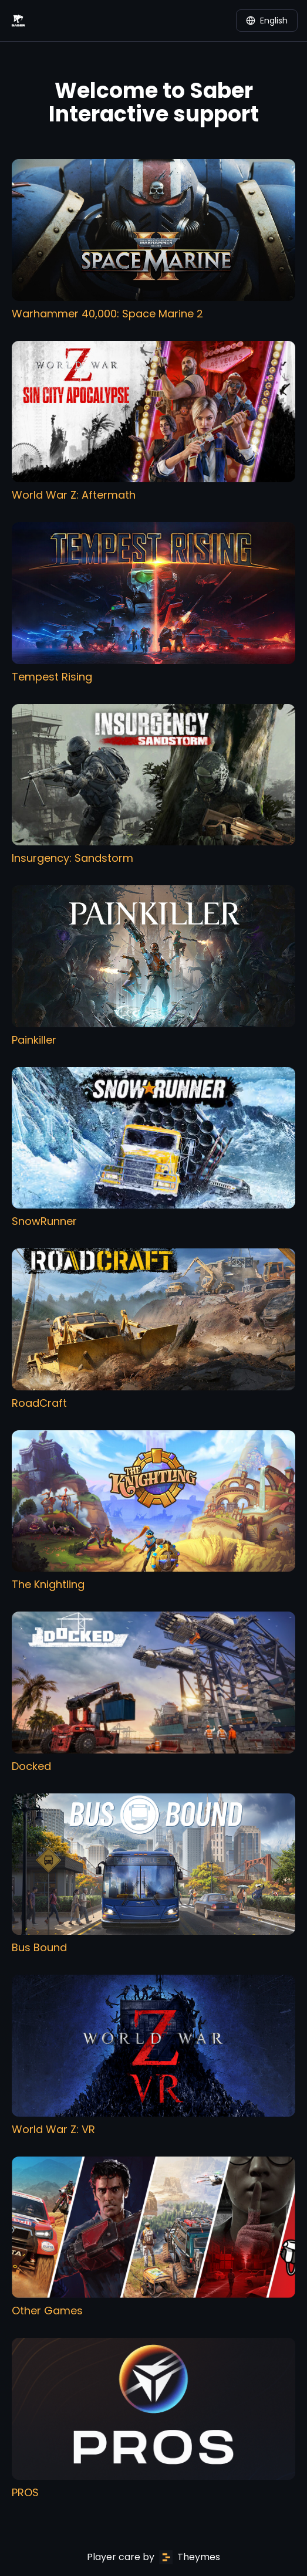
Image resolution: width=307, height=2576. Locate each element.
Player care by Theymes (154, 2557)
